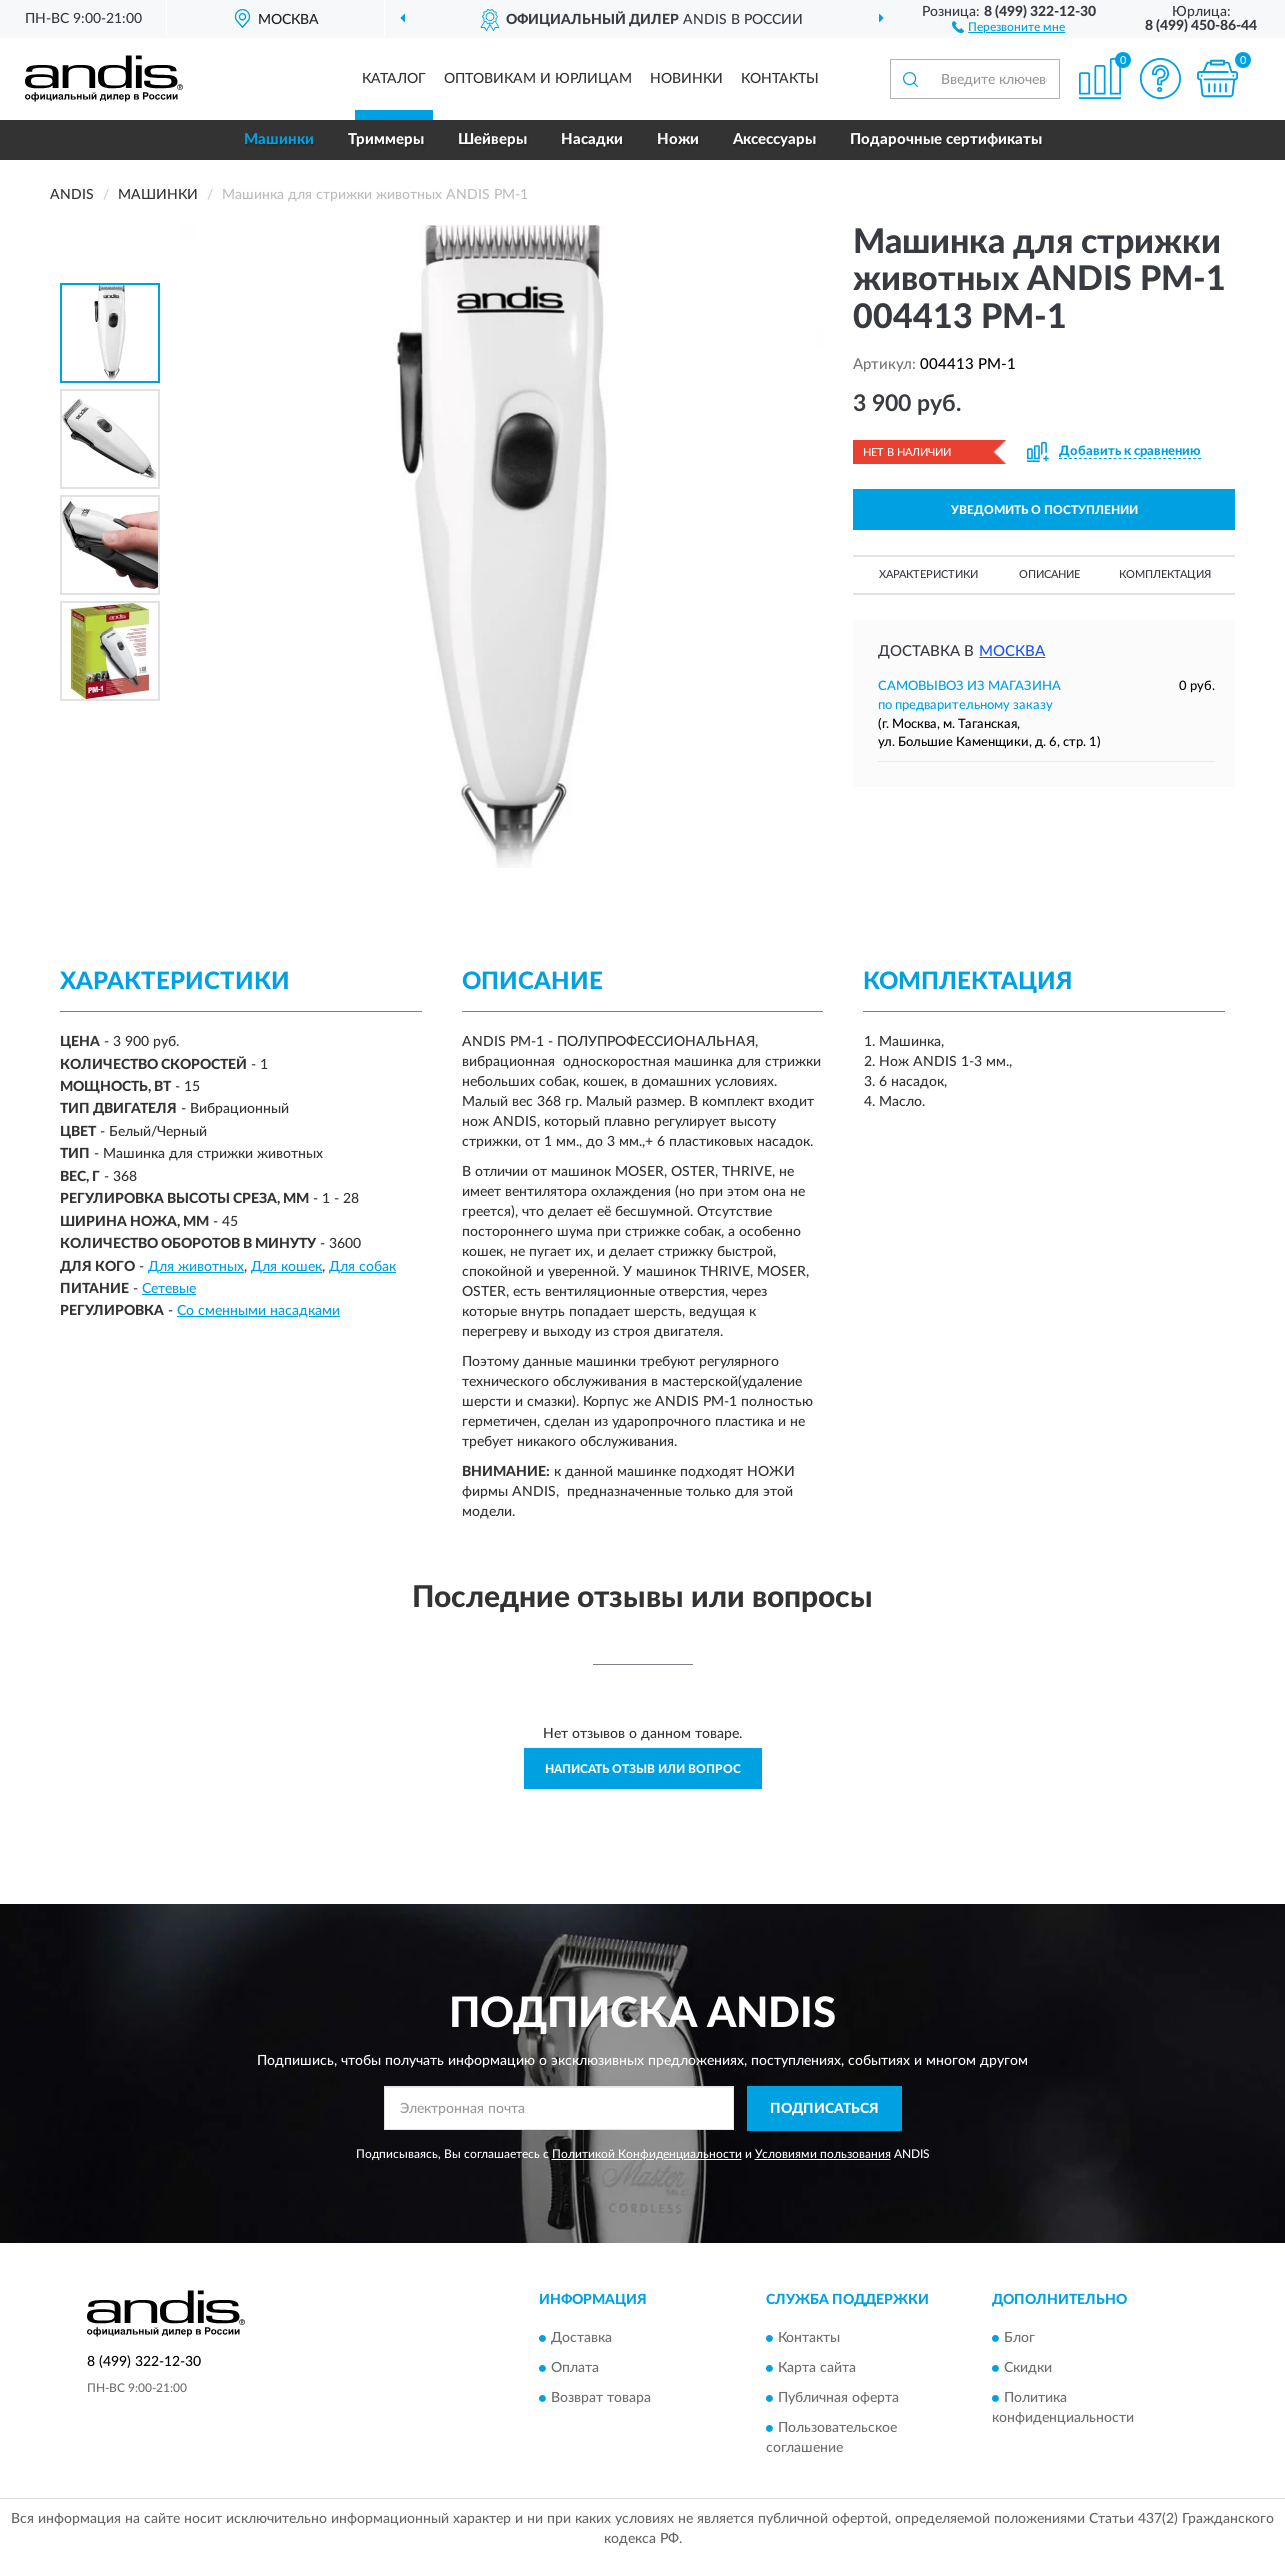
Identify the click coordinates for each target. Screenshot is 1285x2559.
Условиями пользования (823, 2154)
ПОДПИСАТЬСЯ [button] (824, 2109)
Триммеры (386, 139)
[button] (1008, 26)
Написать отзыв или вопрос (643, 1769)
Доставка (581, 2338)
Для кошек (286, 1267)
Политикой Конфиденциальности (647, 2154)
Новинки (686, 79)
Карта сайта (817, 2368)
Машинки (279, 139)
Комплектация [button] (1165, 574)
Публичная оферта (838, 2398)
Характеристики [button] (928, 574)
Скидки (1028, 2368)
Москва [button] (1012, 651)
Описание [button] (1049, 574)
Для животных (196, 1267)
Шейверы (492, 139)
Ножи (678, 139)
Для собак (362, 1267)
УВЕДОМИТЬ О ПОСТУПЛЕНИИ (1044, 510)
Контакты (780, 79)
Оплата (575, 2368)
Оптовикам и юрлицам (538, 79)
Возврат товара (601, 2398)
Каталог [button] (394, 79)
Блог (1019, 2338)
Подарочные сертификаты (946, 139)
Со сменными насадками (258, 1311)
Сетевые (169, 1289)
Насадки (592, 139)
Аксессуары (774, 139)
